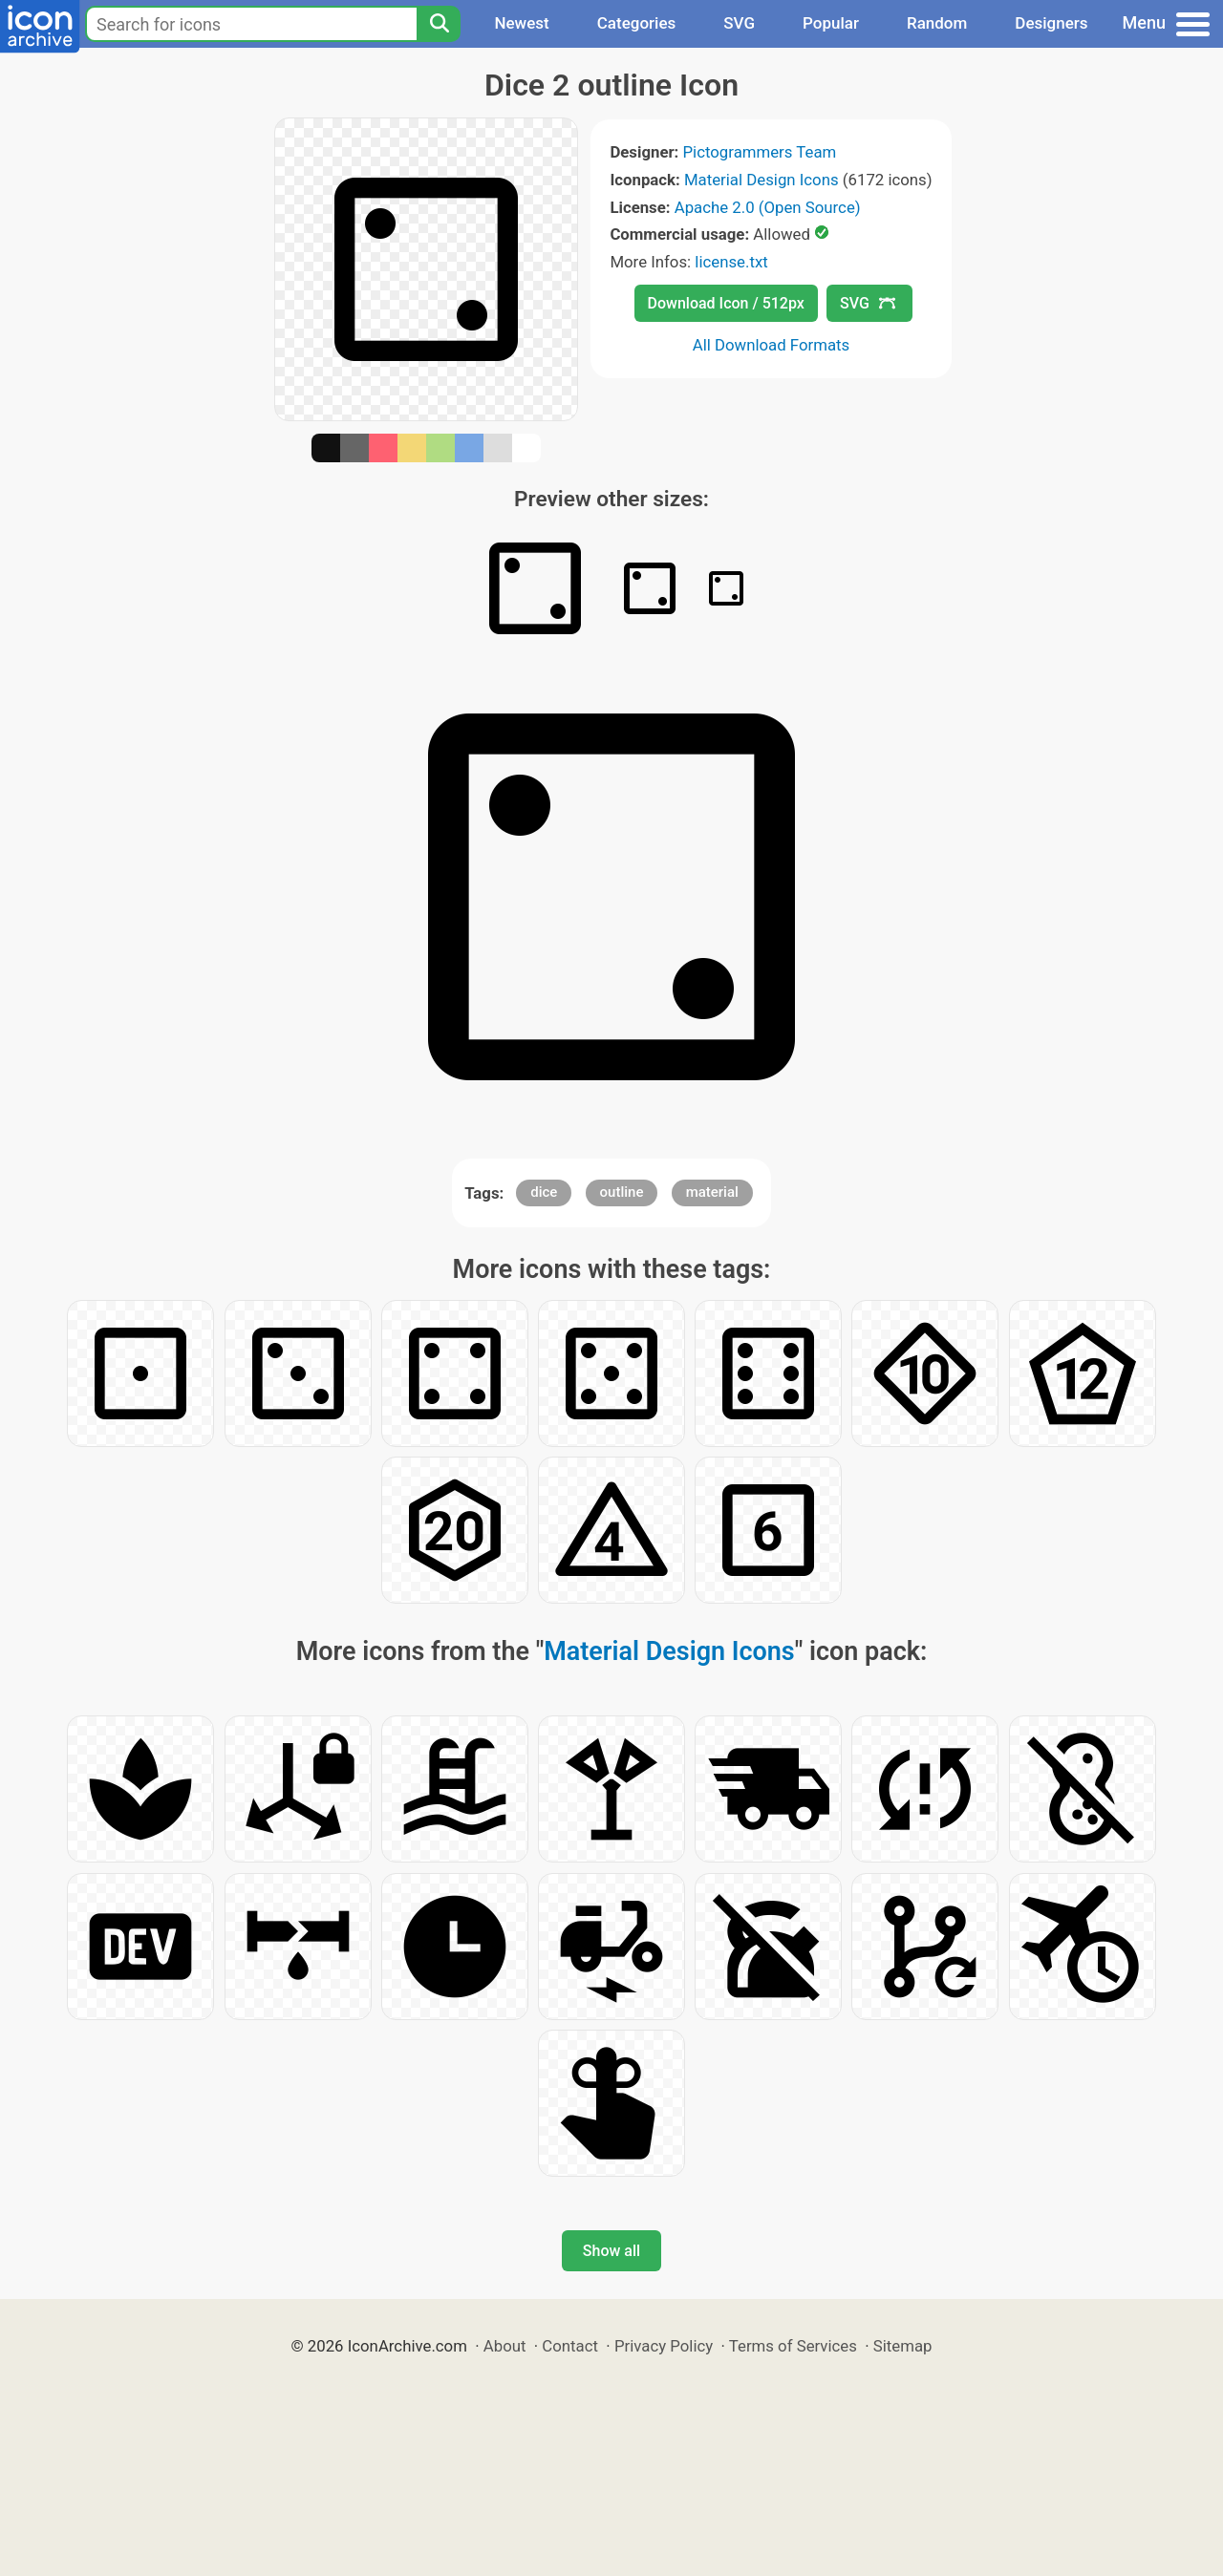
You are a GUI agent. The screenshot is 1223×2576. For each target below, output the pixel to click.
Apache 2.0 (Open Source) (768, 207)
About (504, 2345)
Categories (636, 22)
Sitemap (903, 2345)
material (712, 1192)
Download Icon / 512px (726, 303)
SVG (739, 22)
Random (937, 22)
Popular (831, 22)
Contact (570, 2345)
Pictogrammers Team (760, 151)
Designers (1051, 22)
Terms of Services (793, 2345)
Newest (521, 22)
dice (543, 1192)
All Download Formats (771, 344)
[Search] (439, 24)
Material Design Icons (761, 179)
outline (622, 1192)
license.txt (731, 261)
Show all (611, 2251)
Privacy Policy (663, 2345)
